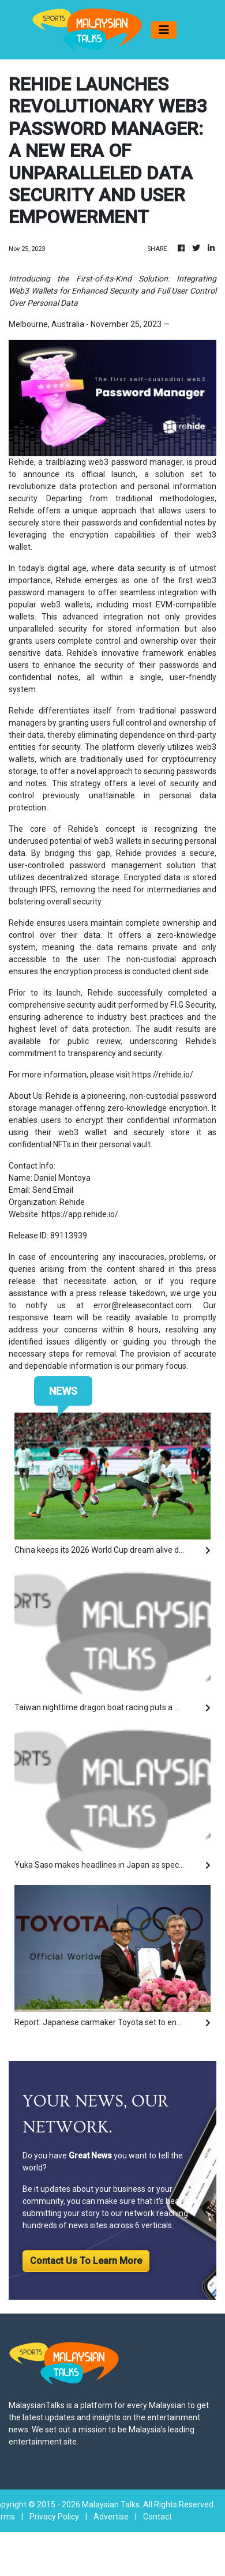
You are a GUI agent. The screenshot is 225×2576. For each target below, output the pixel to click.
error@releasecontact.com (142, 1305)
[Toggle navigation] (164, 30)
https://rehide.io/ (162, 1074)
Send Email (52, 1190)
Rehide (21, 462)
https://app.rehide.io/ (80, 1214)
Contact (157, 2516)
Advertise (111, 2516)
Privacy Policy (54, 2516)
